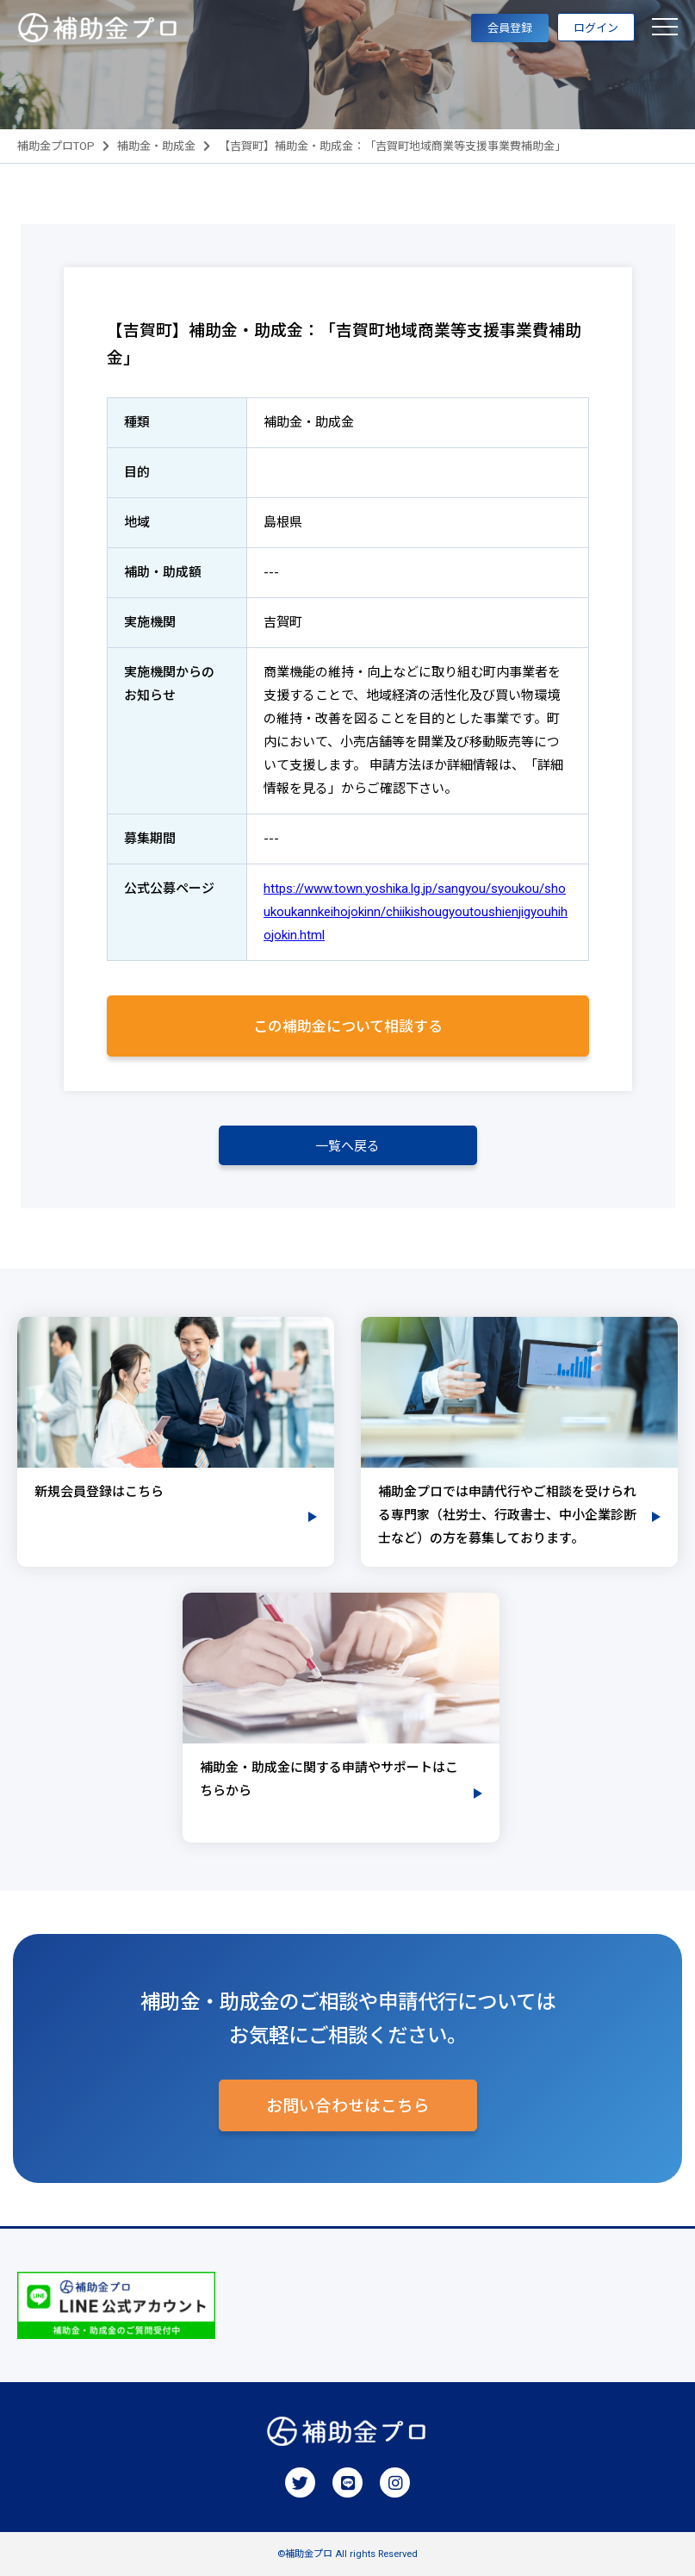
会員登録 (509, 28)
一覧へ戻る (347, 1146)
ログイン (596, 28)
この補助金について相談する (348, 1026)
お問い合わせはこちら (348, 2106)
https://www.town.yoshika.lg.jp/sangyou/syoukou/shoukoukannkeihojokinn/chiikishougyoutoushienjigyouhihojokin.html (416, 912)
